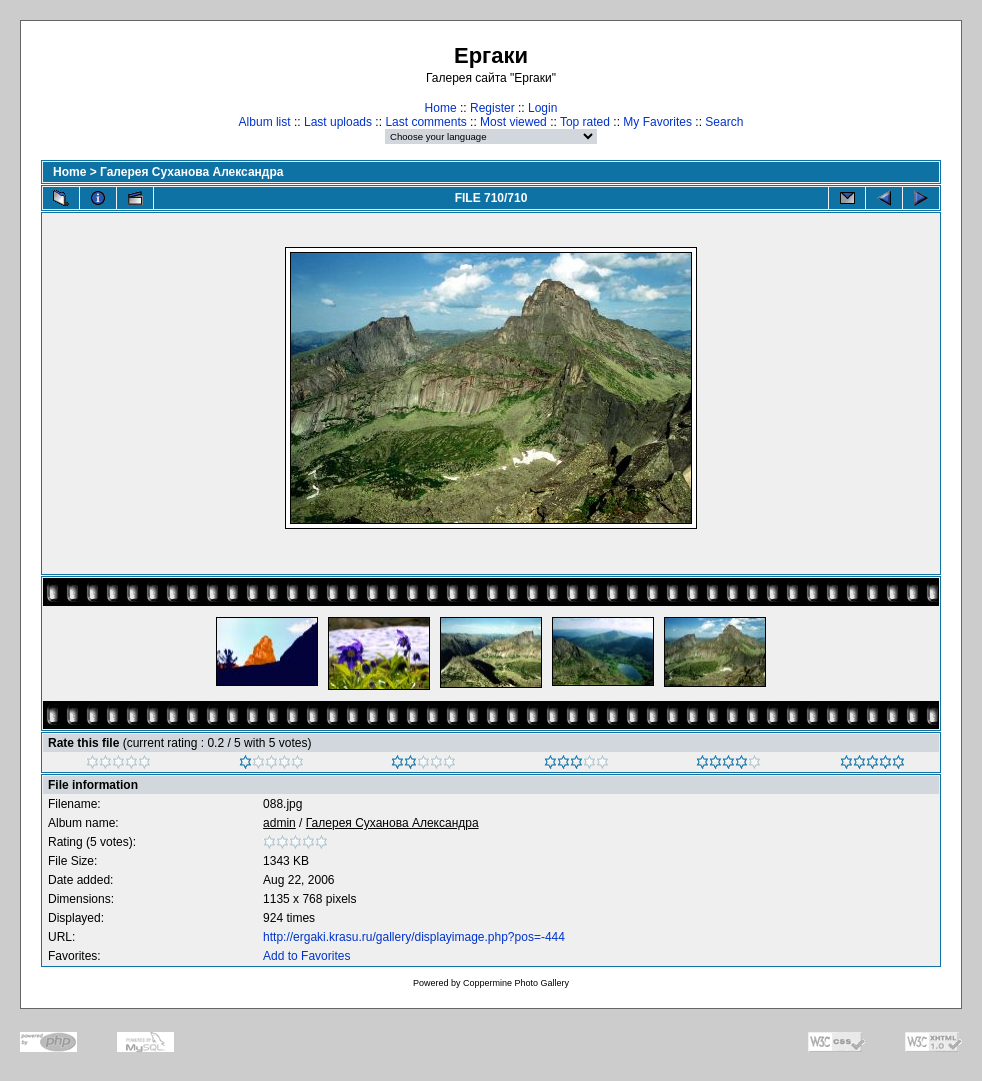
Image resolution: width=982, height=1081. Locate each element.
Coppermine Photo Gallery (516, 983)
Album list (265, 122)
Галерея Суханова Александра (191, 172)
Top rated (585, 122)
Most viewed (513, 122)
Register (492, 108)
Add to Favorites (306, 956)
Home (441, 108)
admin (279, 823)
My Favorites (657, 122)
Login (542, 108)
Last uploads (338, 122)
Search (724, 122)
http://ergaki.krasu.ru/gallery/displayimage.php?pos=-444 (414, 937)
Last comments (425, 122)
